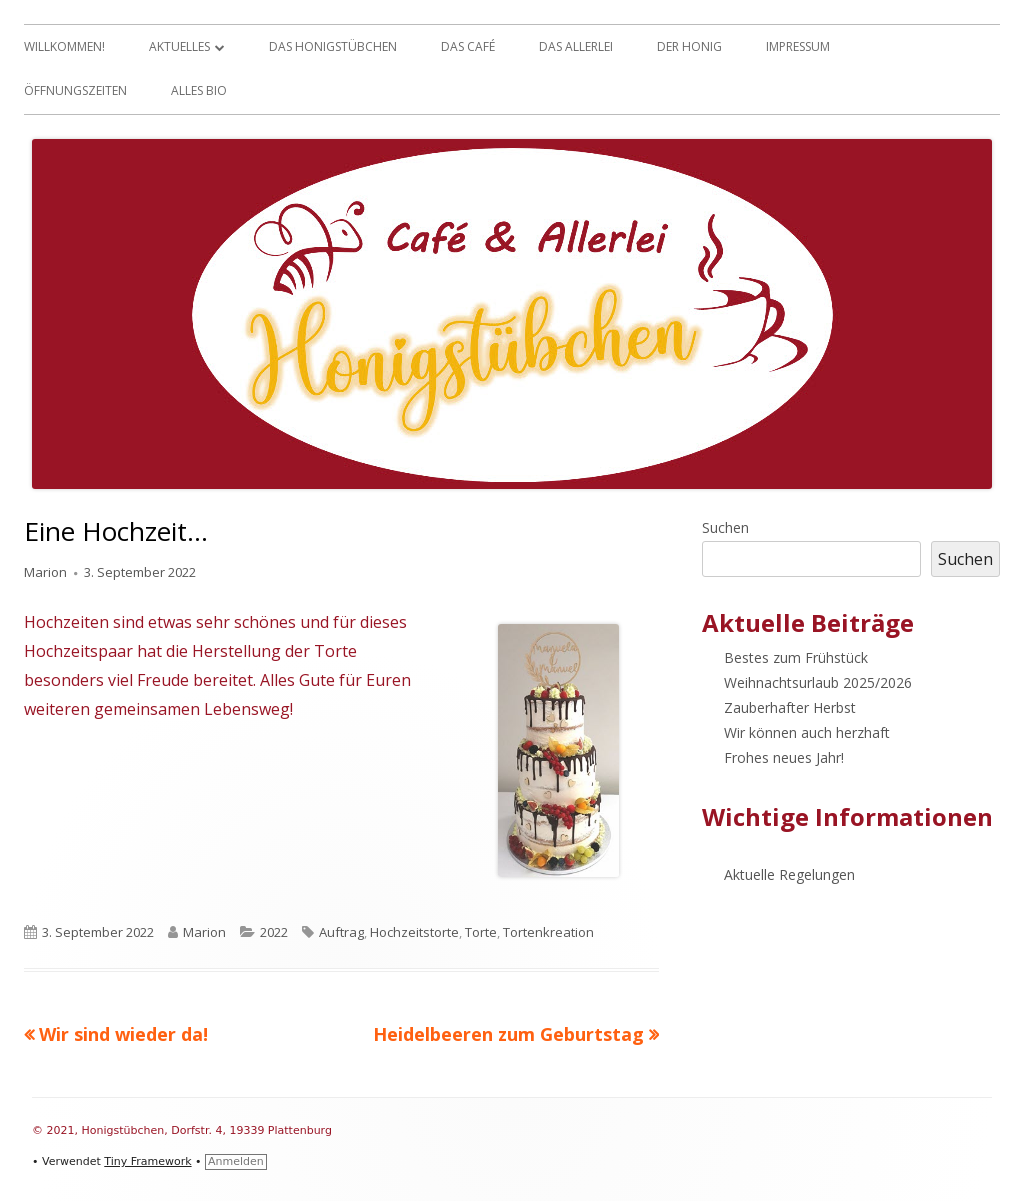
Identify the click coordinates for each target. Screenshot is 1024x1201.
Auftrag (341, 932)
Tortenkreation (548, 932)
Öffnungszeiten (75, 90)
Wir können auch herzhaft (807, 732)
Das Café (468, 46)
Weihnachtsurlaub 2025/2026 (818, 682)
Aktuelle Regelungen (789, 874)
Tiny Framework (147, 1161)
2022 (274, 932)
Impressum (798, 46)
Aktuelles (179, 46)
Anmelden (236, 1161)
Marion (45, 572)
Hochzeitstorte (414, 932)
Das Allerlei (576, 46)
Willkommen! (64, 46)
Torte (481, 932)
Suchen (725, 527)
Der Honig (689, 46)
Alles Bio (199, 90)
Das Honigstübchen (333, 46)
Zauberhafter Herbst (790, 707)
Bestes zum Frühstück (796, 657)
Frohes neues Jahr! (784, 757)
